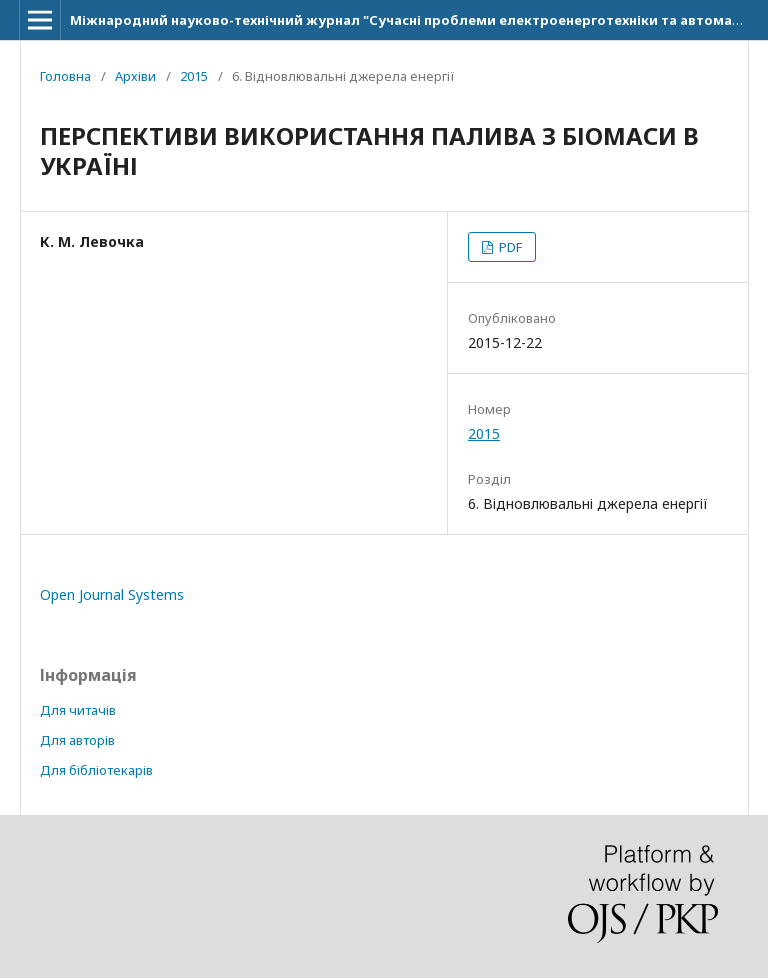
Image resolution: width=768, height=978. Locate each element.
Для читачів (78, 710)
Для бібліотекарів (96, 770)
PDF (509, 247)
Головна (65, 76)
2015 (194, 76)
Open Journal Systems (112, 594)
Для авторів (77, 740)
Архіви (135, 76)
